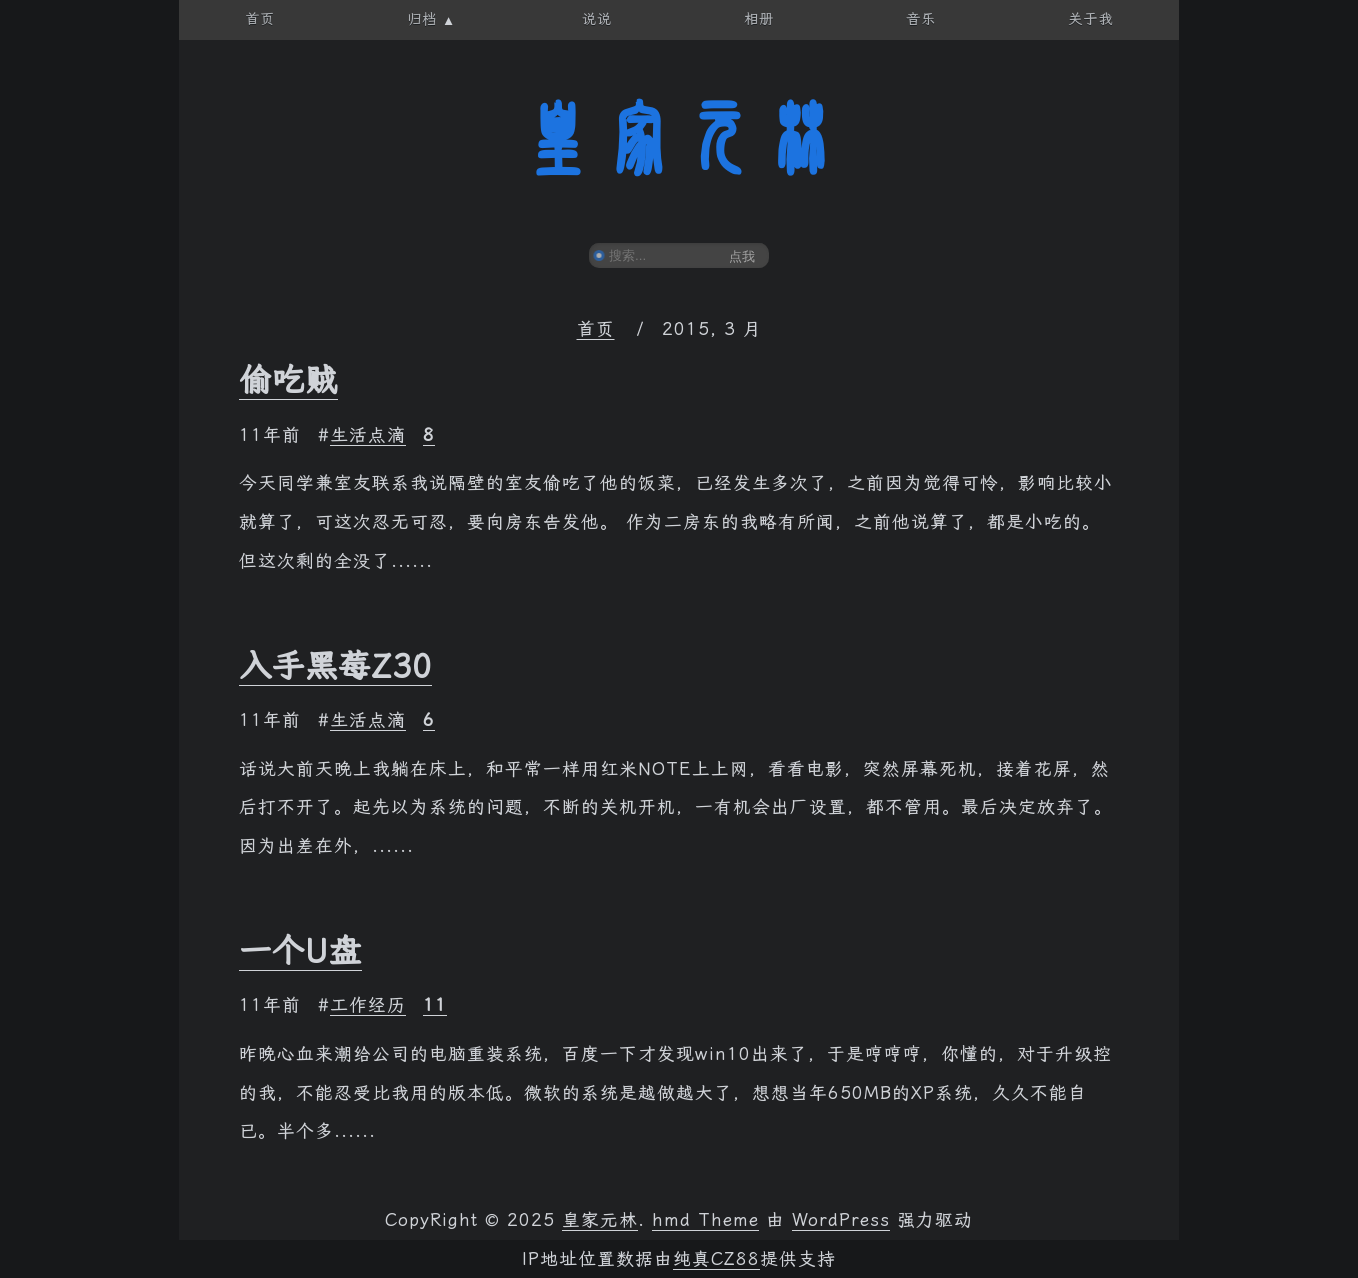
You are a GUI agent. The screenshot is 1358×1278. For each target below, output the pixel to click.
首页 (596, 329)
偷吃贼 (288, 380)
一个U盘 (300, 951)
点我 (742, 256)
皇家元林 (679, 139)
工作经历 (368, 1005)
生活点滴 (368, 435)
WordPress (841, 1220)
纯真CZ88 (716, 1259)
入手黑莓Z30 (335, 666)
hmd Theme (705, 1220)
